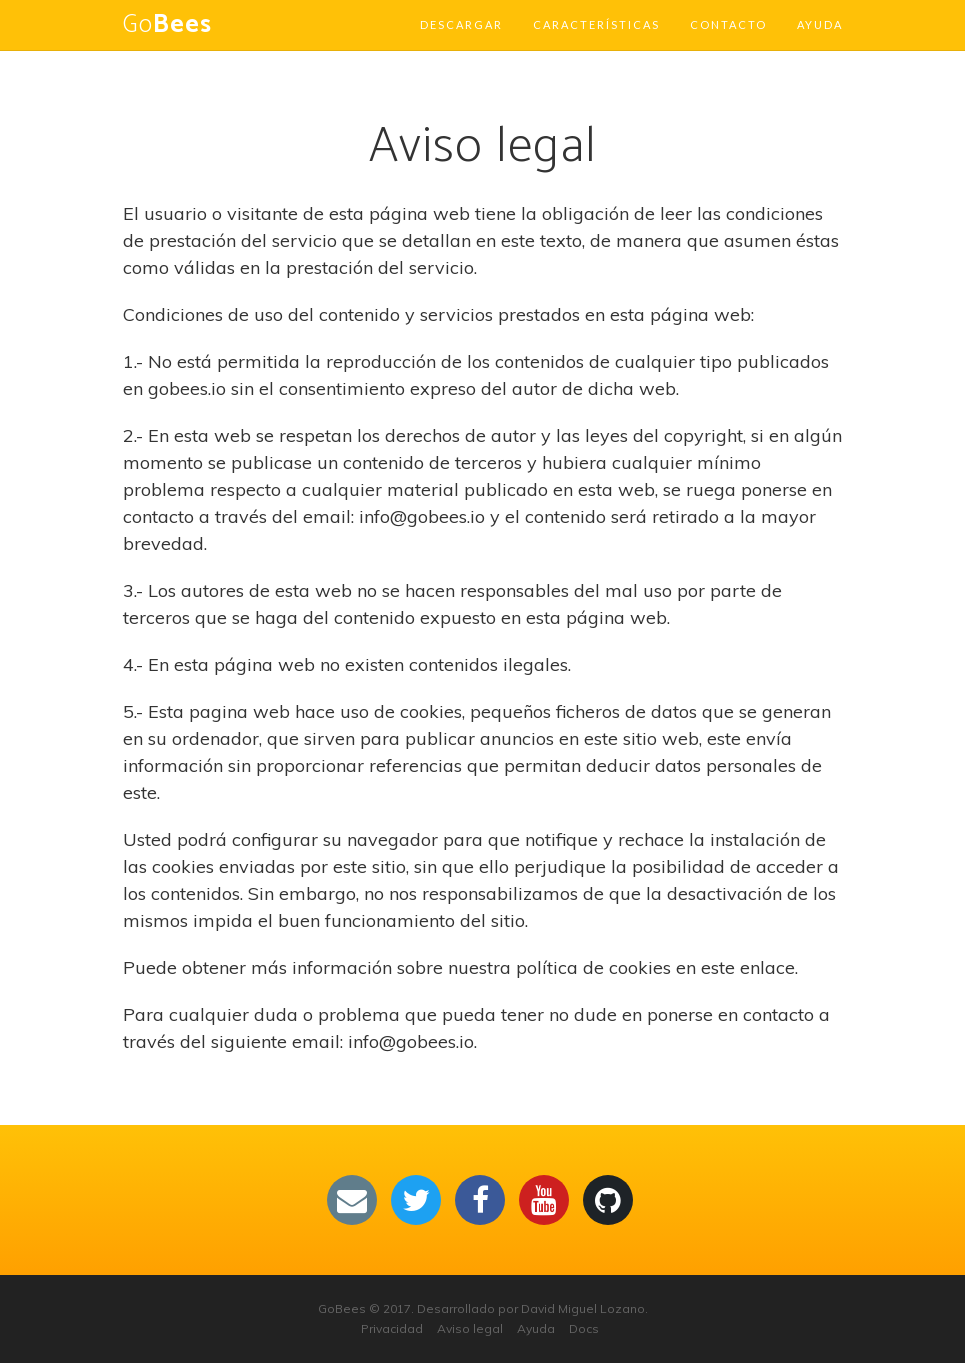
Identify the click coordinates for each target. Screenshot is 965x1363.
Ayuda (820, 24)
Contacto (728, 24)
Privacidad (392, 1328)
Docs (584, 1328)
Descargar (461, 24)
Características (596, 24)
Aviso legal (470, 1328)
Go (167, 25)
